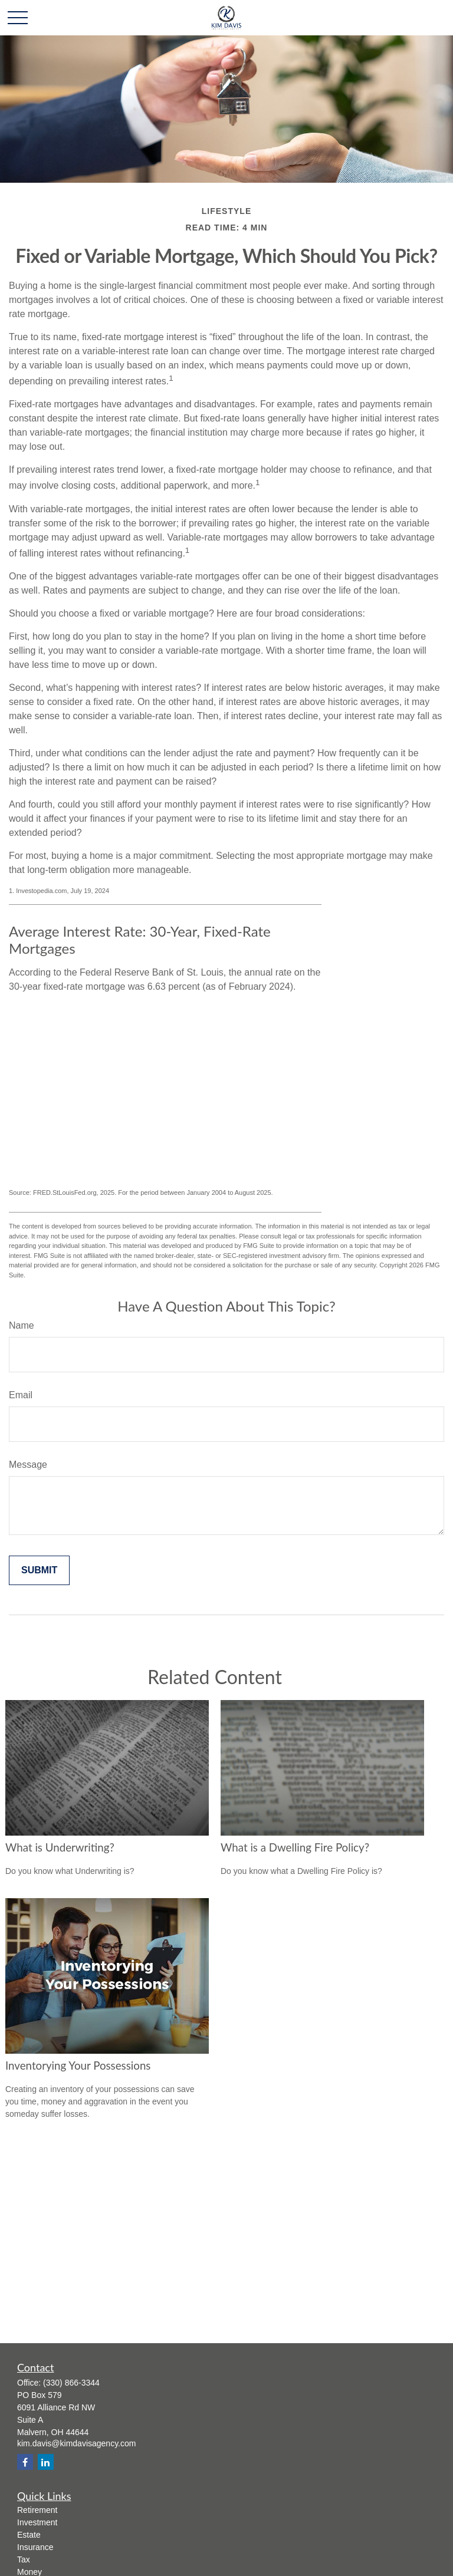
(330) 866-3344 (71, 2382)
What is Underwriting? (59, 1847)
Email (20, 1395)
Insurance (35, 2547)
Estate (29, 2534)
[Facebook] (25, 2462)
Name (21, 1325)
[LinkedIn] (46, 2462)
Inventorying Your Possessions (77, 2065)
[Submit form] (39, 1570)
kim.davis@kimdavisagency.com (76, 2443)
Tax (23, 2559)
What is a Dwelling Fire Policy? (295, 1847)
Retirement (37, 2510)
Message (28, 1465)
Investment (37, 2522)
